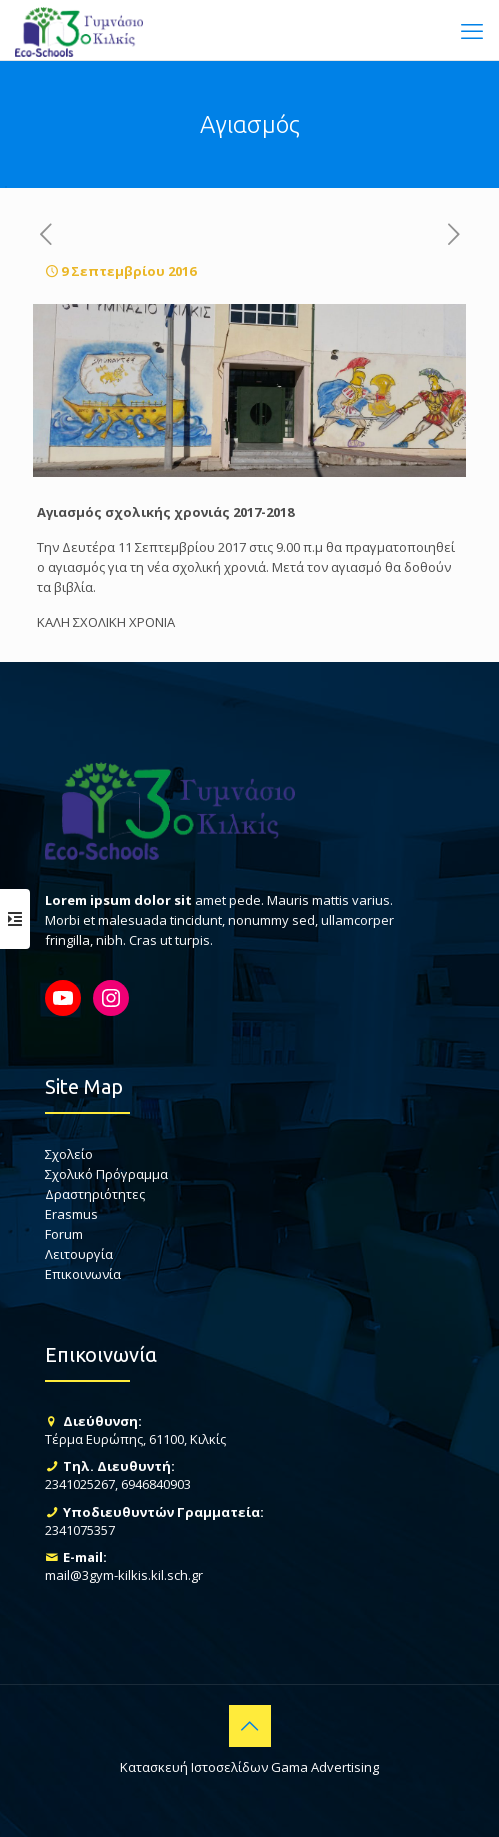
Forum (64, 1234)
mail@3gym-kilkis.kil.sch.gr (124, 1575)
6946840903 (156, 1484)
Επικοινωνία (83, 1274)
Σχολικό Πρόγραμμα (106, 1174)
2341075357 (80, 1530)
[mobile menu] (472, 30)
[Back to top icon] (250, 1726)
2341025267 (80, 1484)
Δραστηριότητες (95, 1194)
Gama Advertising (325, 1767)
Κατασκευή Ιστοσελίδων (194, 1767)
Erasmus (71, 1214)
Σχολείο (69, 1154)
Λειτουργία (79, 1254)
